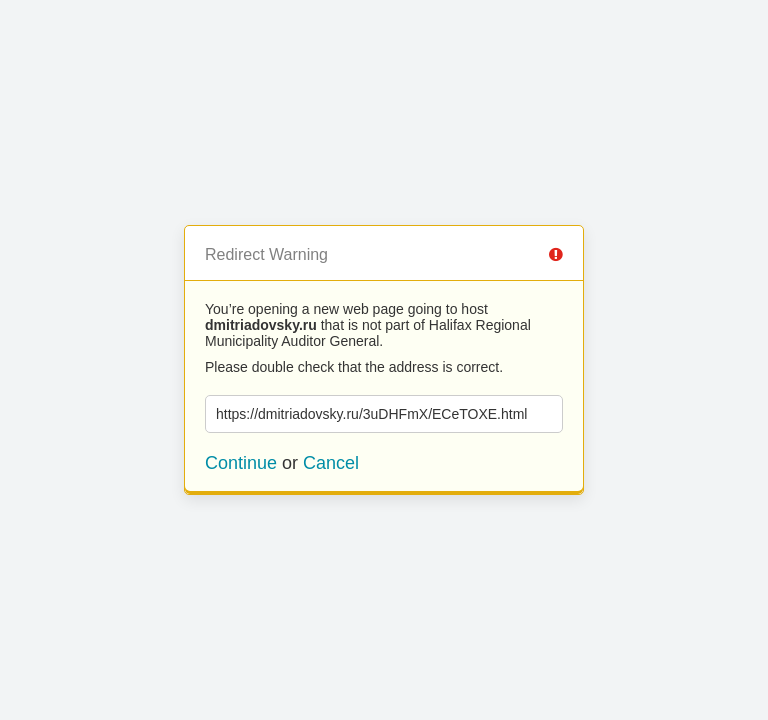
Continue (241, 463)
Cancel (331, 463)
